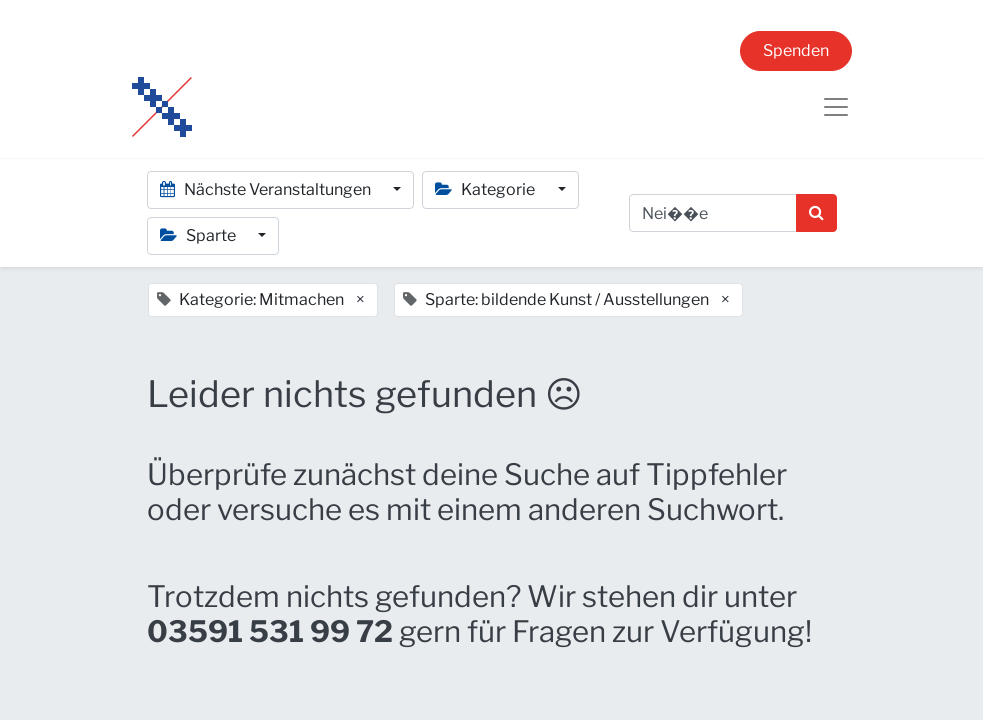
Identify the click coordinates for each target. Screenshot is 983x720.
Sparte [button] (199, 235)
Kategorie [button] (486, 189)
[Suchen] (816, 213)
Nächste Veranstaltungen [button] (267, 189)
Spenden (796, 50)
